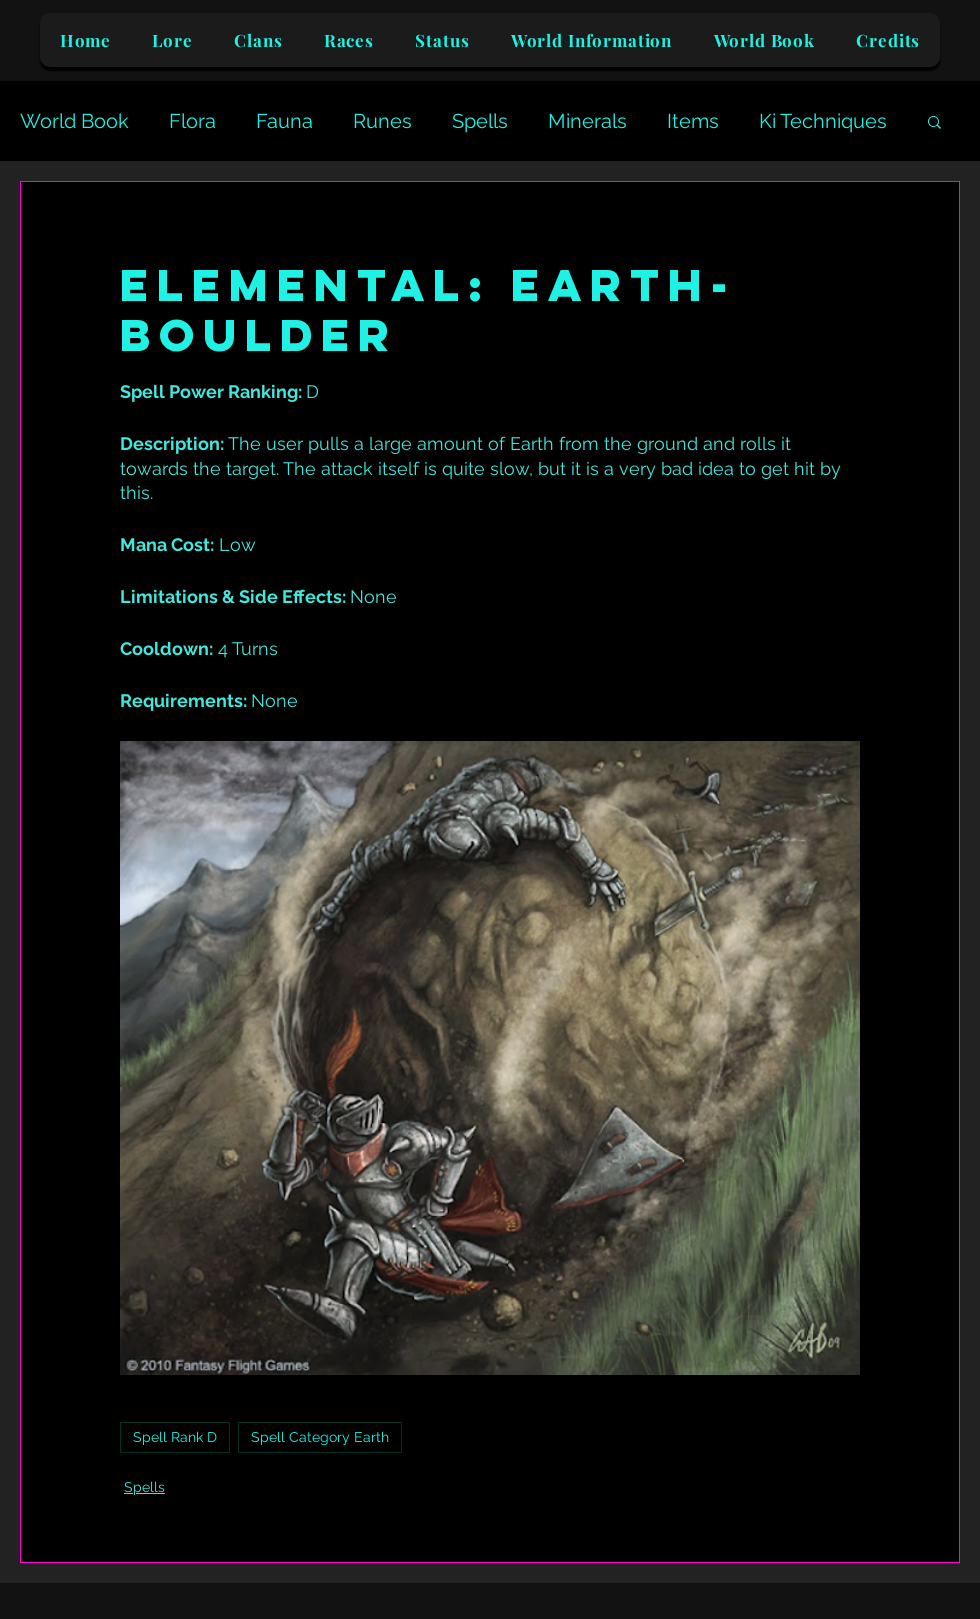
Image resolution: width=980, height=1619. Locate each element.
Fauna (284, 121)
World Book (74, 121)
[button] (934, 121)
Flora (192, 121)
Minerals (587, 121)
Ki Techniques (823, 121)
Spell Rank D (175, 1437)
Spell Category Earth (320, 1437)
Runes (382, 121)
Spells (480, 121)
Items (693, 121)
